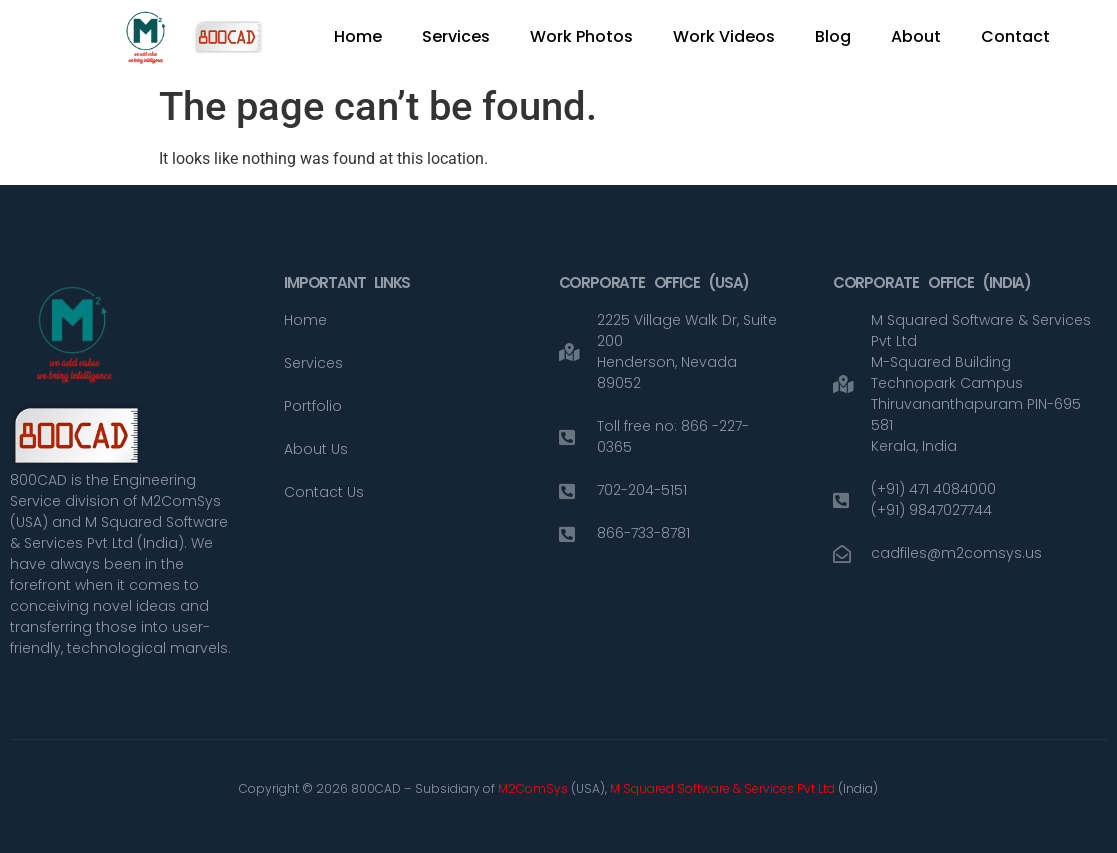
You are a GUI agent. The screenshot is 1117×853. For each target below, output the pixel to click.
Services (456, 36)
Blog (833, 36)
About (916, 36)
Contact (1015, 36)
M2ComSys (533, 788)
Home (358, 36)
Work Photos (581, 36)
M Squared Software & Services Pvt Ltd (724, 788)
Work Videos (724, 36)
